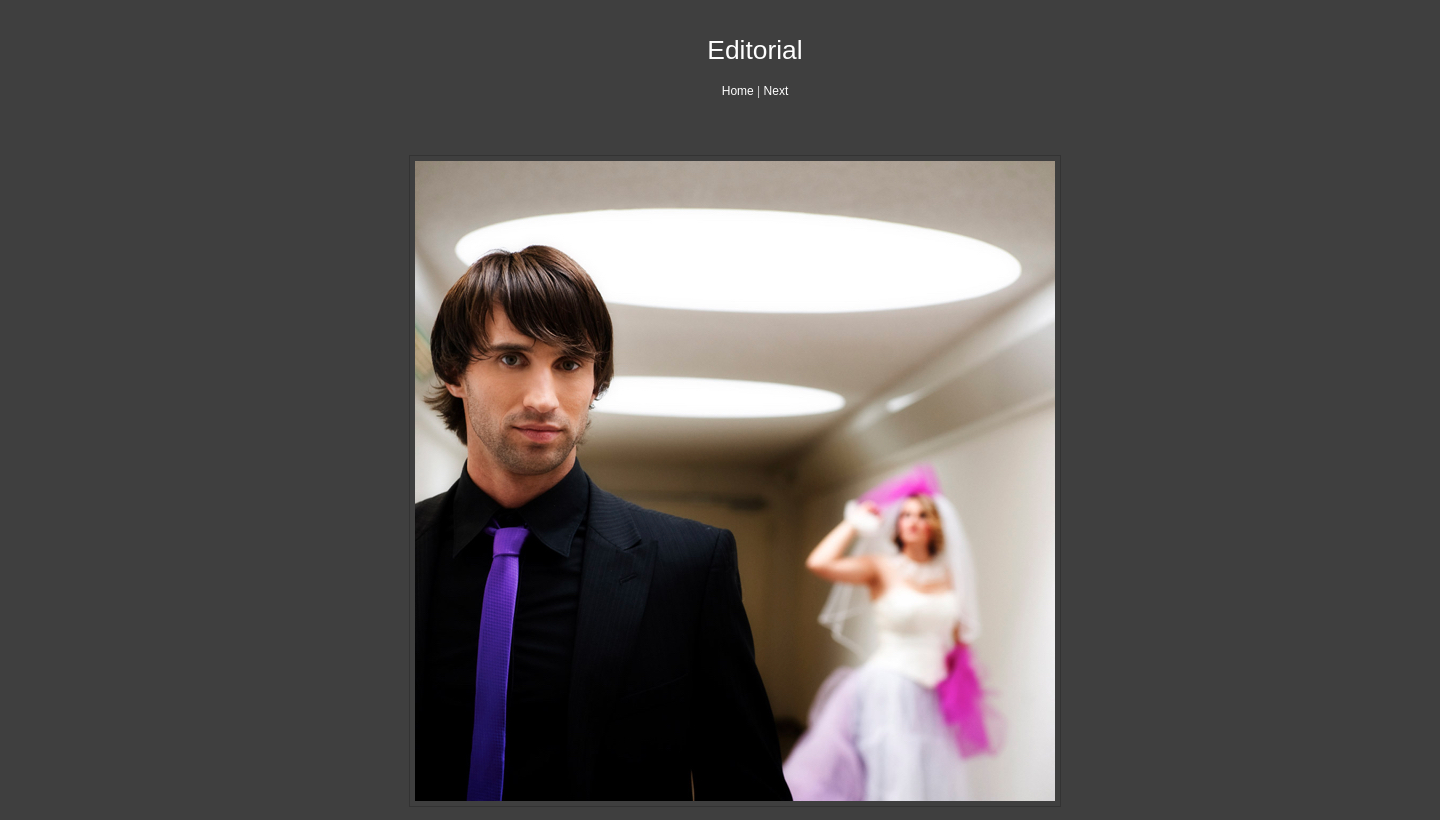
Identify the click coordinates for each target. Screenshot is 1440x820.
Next (776, 91)
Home (738, 91)
